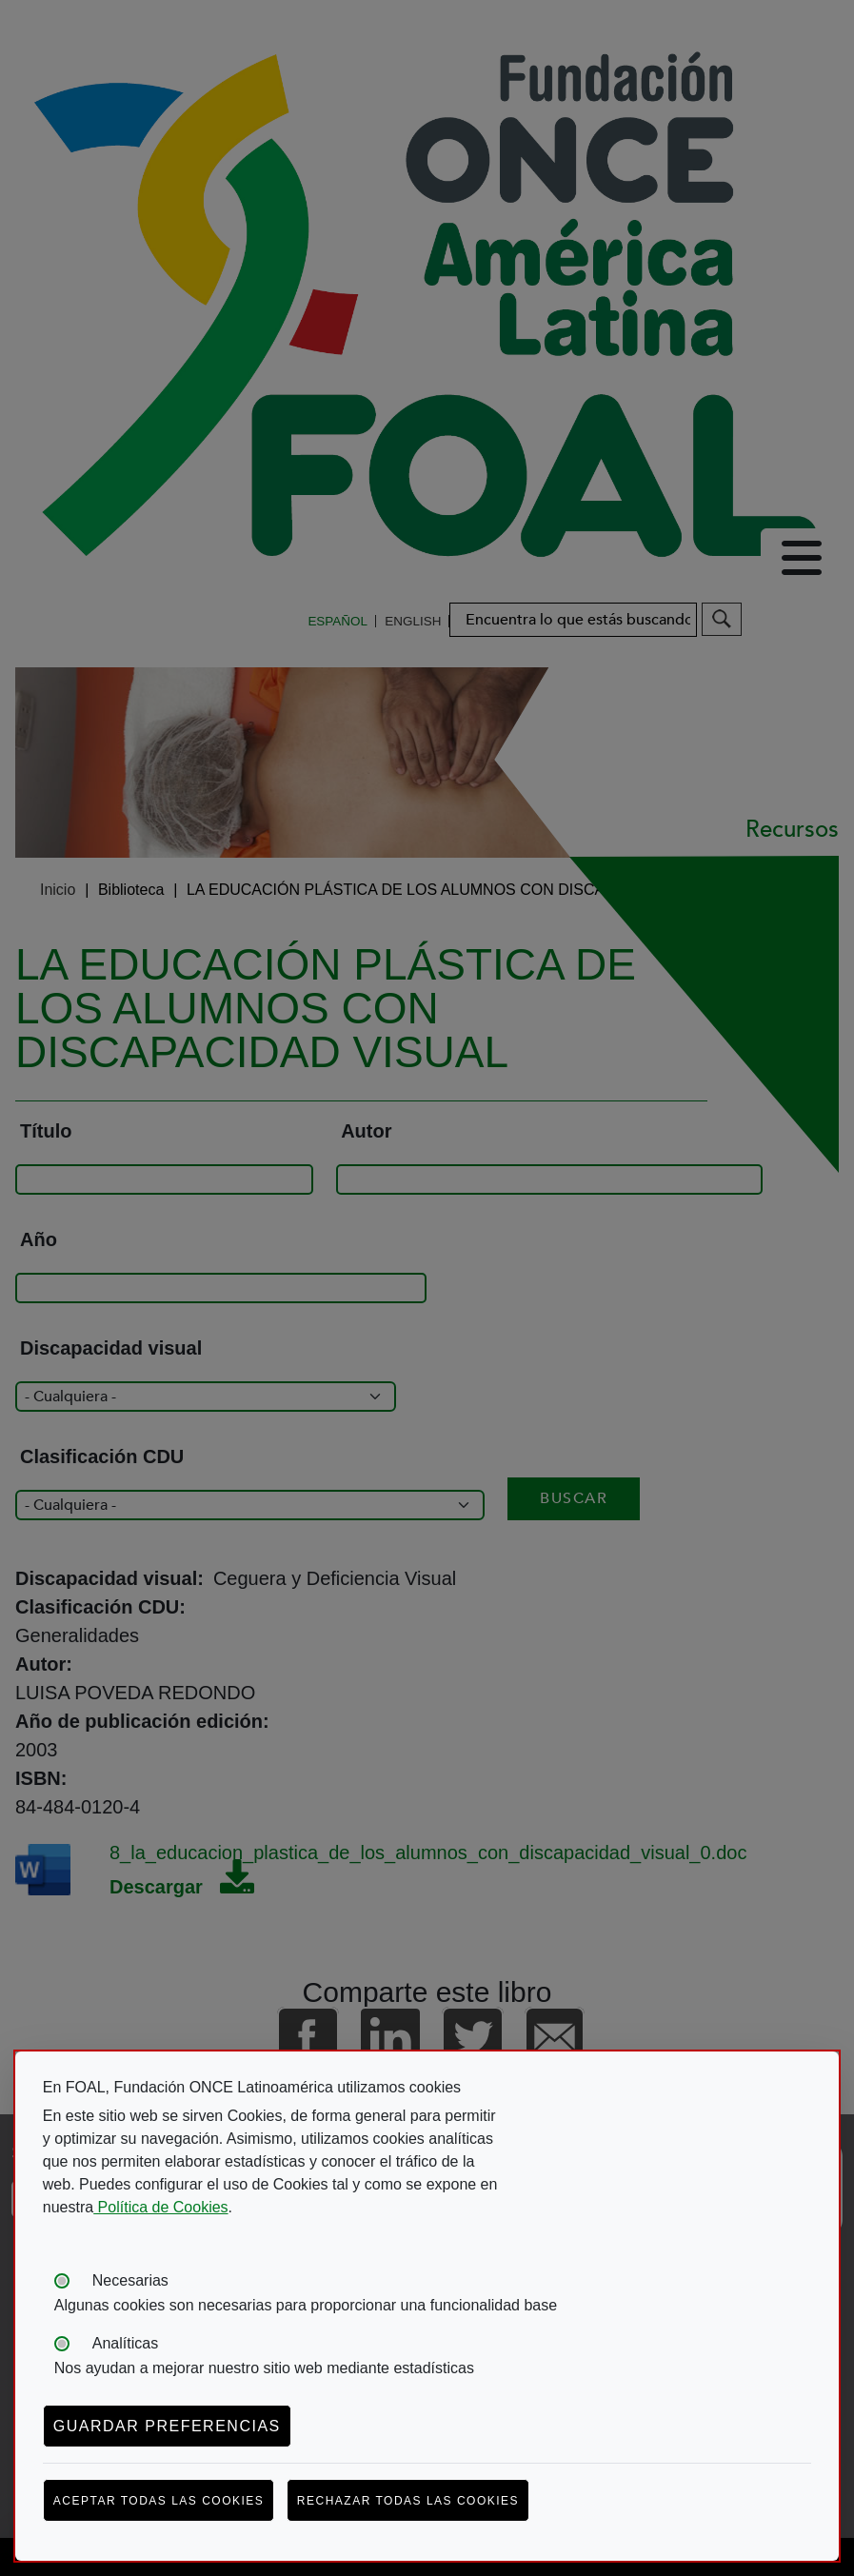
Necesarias (130, 2280)
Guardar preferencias (167, 2426)
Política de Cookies (160, 2207)
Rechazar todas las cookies (408, 2500)
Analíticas (125, 2343)
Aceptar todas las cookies (159, 2500)
